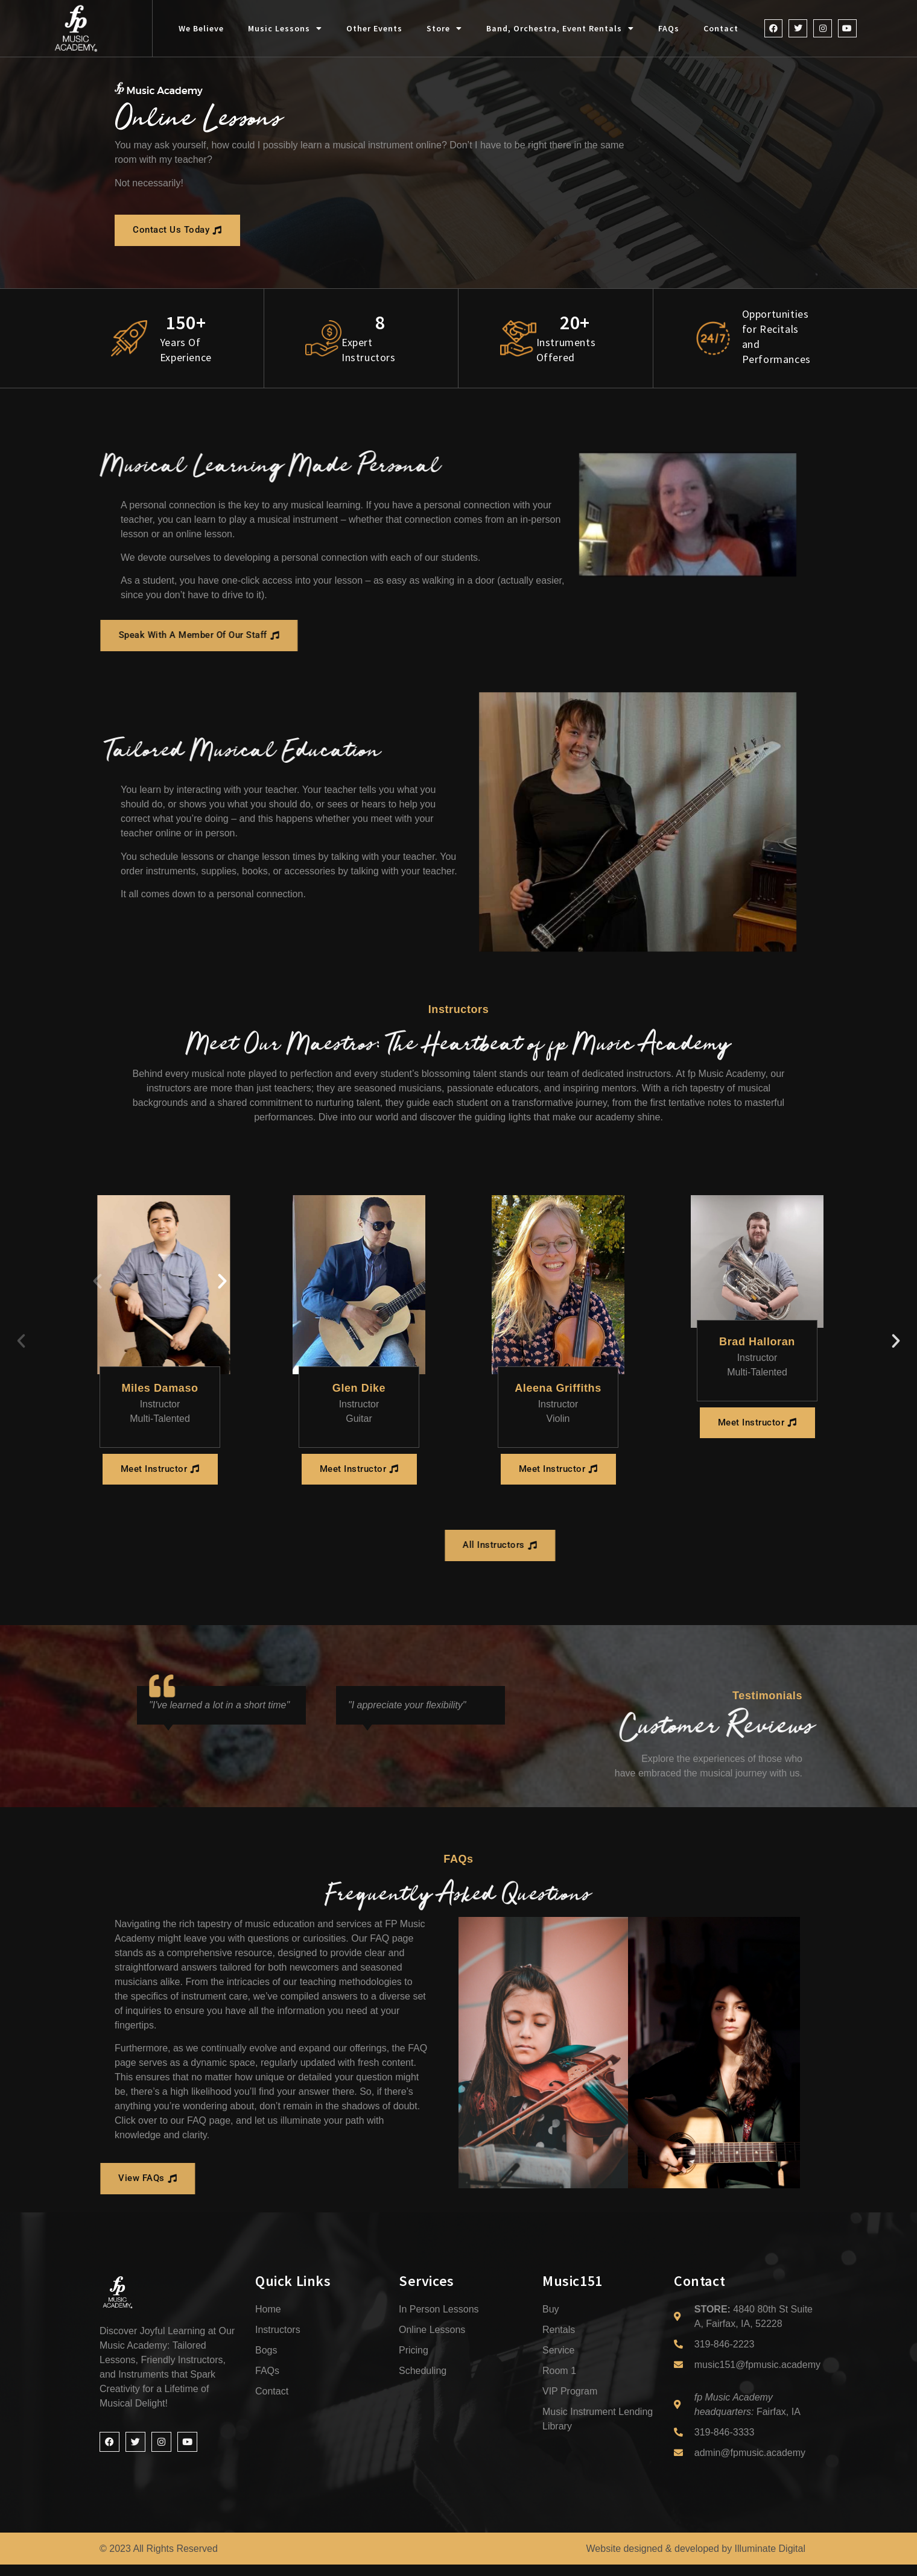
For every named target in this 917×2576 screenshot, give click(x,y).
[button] (97, 1283)
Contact (720, 28)
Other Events (374, 28)
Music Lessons (285, 28)
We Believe (201, 28)
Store (444, 28)
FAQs (668, 28)
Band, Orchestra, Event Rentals (560, 28)
